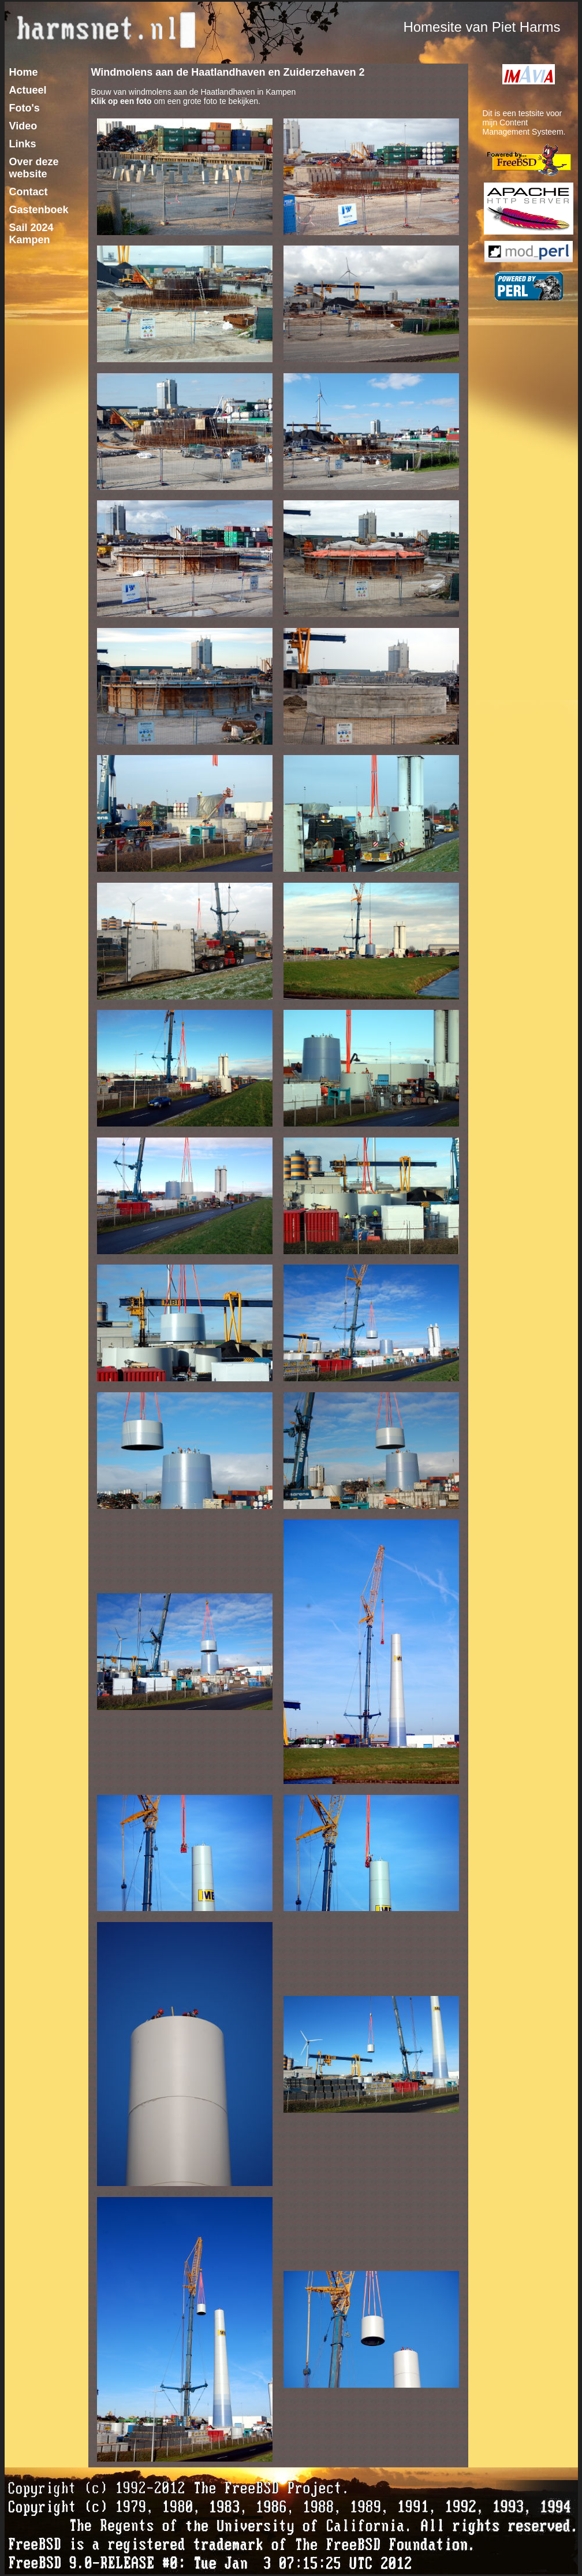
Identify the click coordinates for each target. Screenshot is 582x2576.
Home (23, 72)
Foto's (24, 108)
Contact (28, 192)
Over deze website (34, 168)
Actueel (28, 90)
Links (22, 144)
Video (23, 126)
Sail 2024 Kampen (31, 234)
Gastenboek (39, 209)
